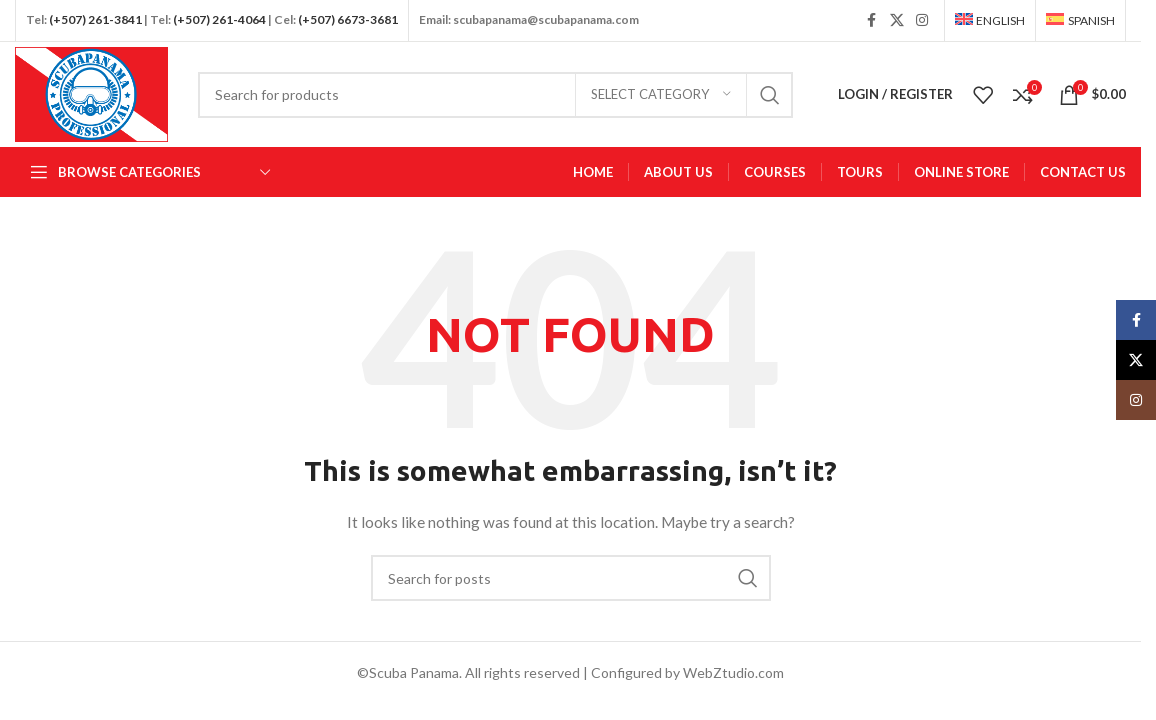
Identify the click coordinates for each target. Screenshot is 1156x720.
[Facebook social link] (872, 20)
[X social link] (897, 20)
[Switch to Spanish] (1080, 21)
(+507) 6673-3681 (348, 19)
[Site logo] (91, 92)
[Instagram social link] (922, 20)
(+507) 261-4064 (219, 19)
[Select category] (661, 95)
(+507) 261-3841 (95, 19)
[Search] (495, 95)
